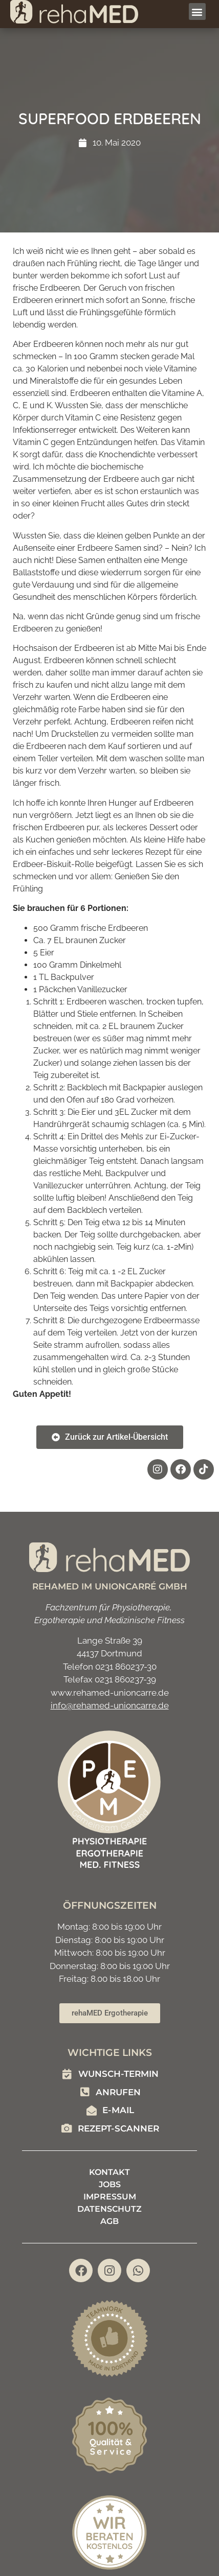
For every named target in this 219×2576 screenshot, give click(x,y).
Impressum (109, 2197)
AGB (109, 2221)
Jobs (110, 2184)
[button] (197, 11)
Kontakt (109, 2172)
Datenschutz (109, 2209)
